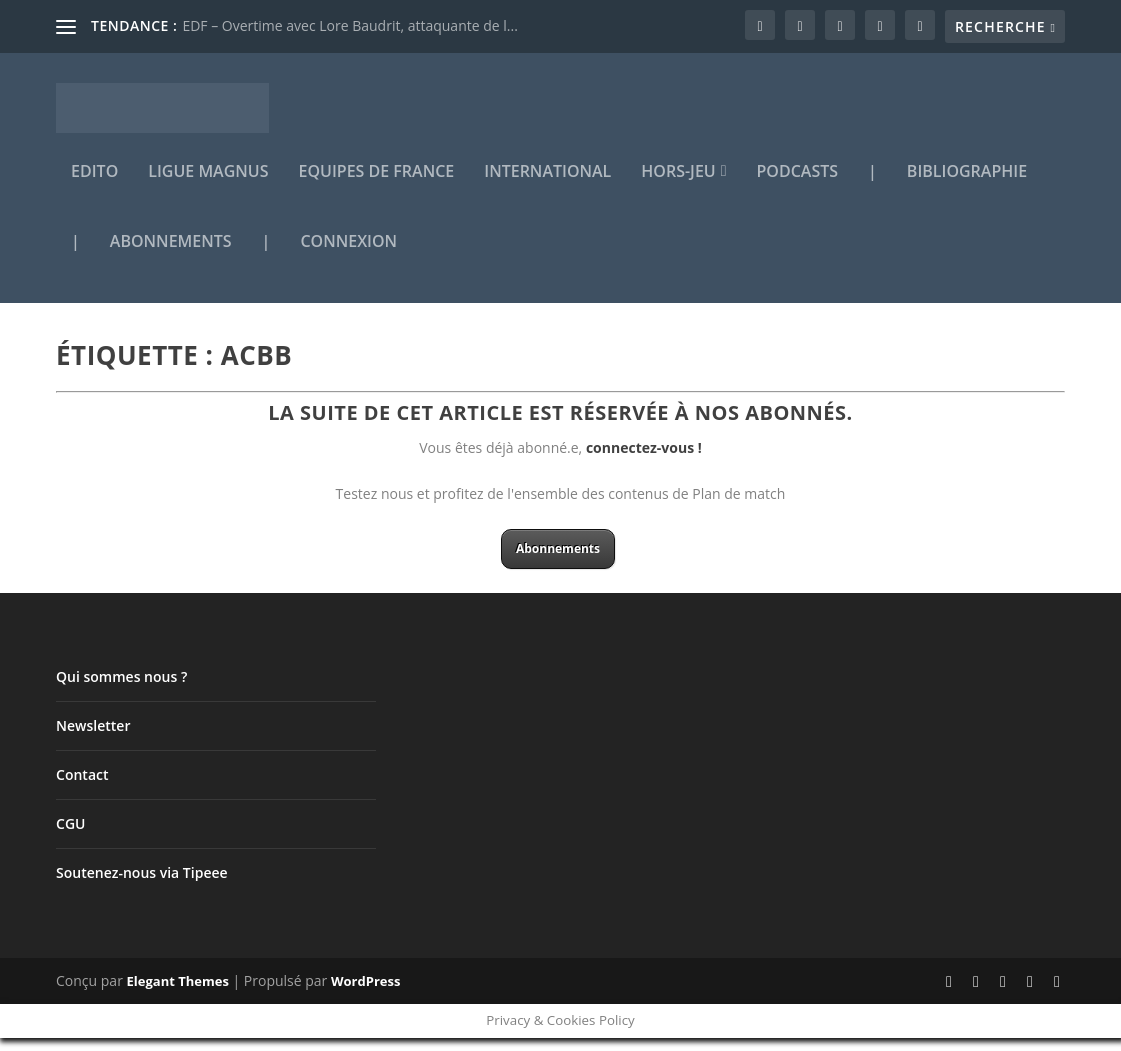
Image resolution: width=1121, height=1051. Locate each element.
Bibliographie (967, 186)
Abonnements (171, 256)
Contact (82, 788)
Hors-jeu (678, 186)
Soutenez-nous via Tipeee (142, 886)
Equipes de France (377, 186)
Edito (94, 186)
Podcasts (798, 186)
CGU (70, 837)
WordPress (365, 995)
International (547, 186)
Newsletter (93, 739)
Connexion (348, 256)
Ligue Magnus (208, 186)
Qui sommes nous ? (121, 689)
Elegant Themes (178, 995)
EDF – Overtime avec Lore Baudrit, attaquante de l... (349, 25)
